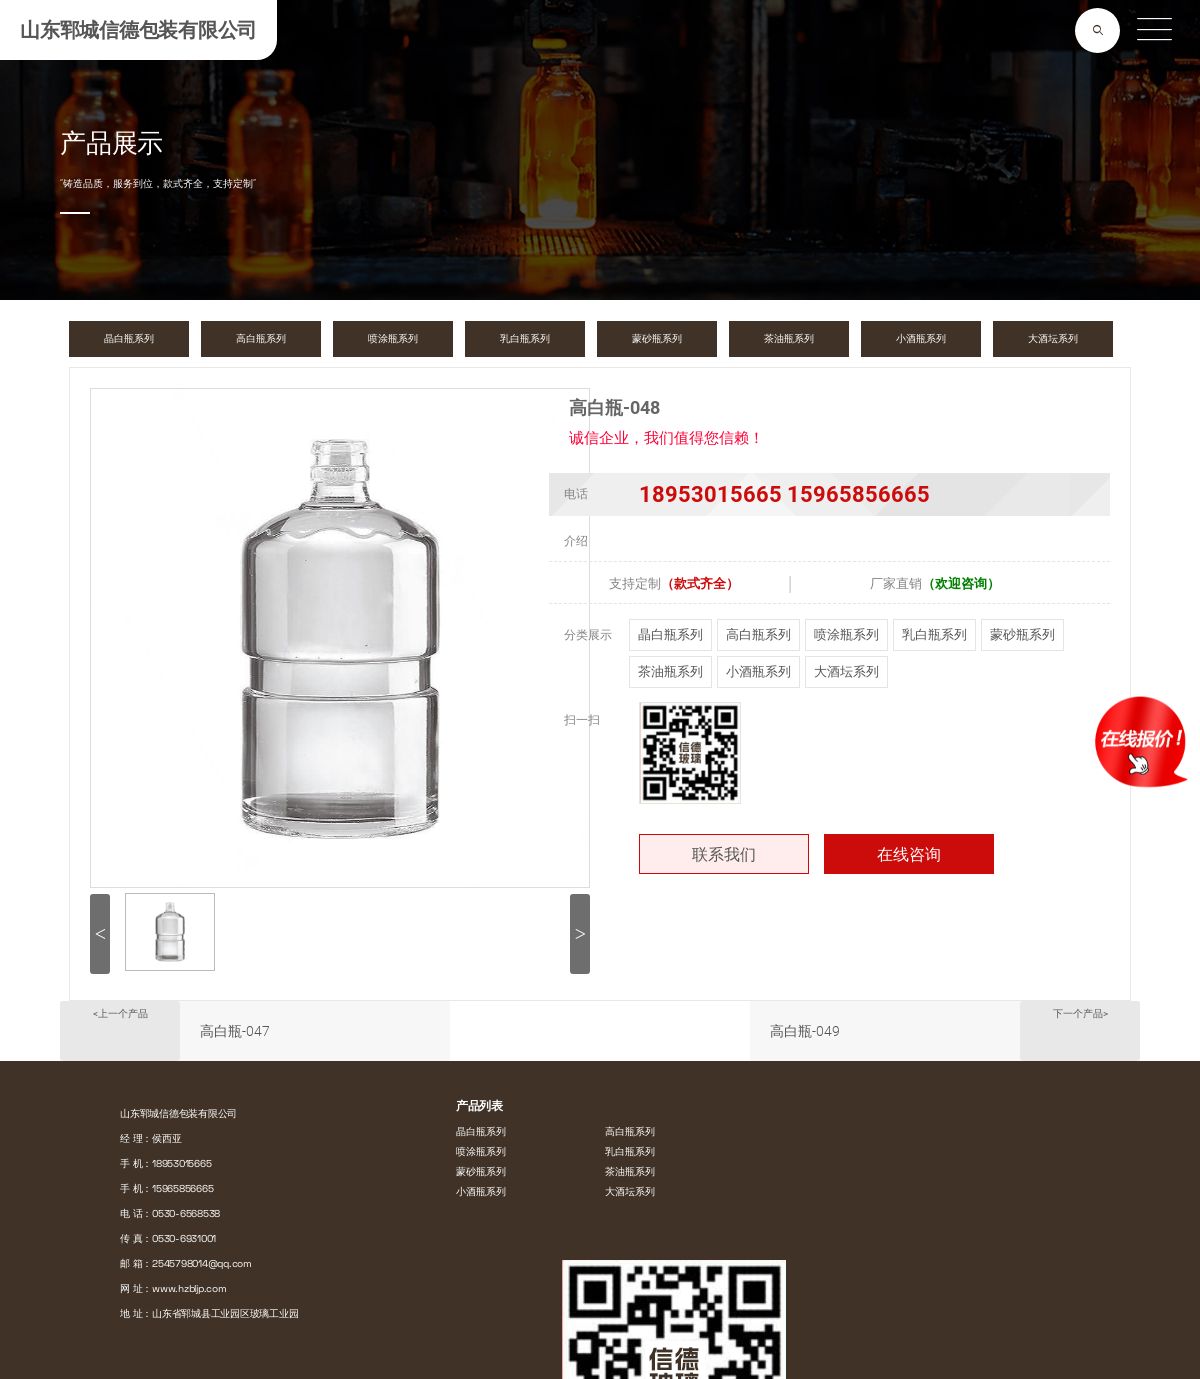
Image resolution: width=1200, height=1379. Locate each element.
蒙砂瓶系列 (1022, 634)
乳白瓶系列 (934, 634)
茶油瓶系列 (670, 671)
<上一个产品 (120, 1013)
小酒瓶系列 (758, 671)
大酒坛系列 (846, 671)
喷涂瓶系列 (846, 634)
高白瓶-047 (235, 1031)
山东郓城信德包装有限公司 (138, 30)
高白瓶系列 (758, 634)
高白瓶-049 (805, 1031)
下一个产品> (1080, 1013)
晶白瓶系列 (670, 634)
